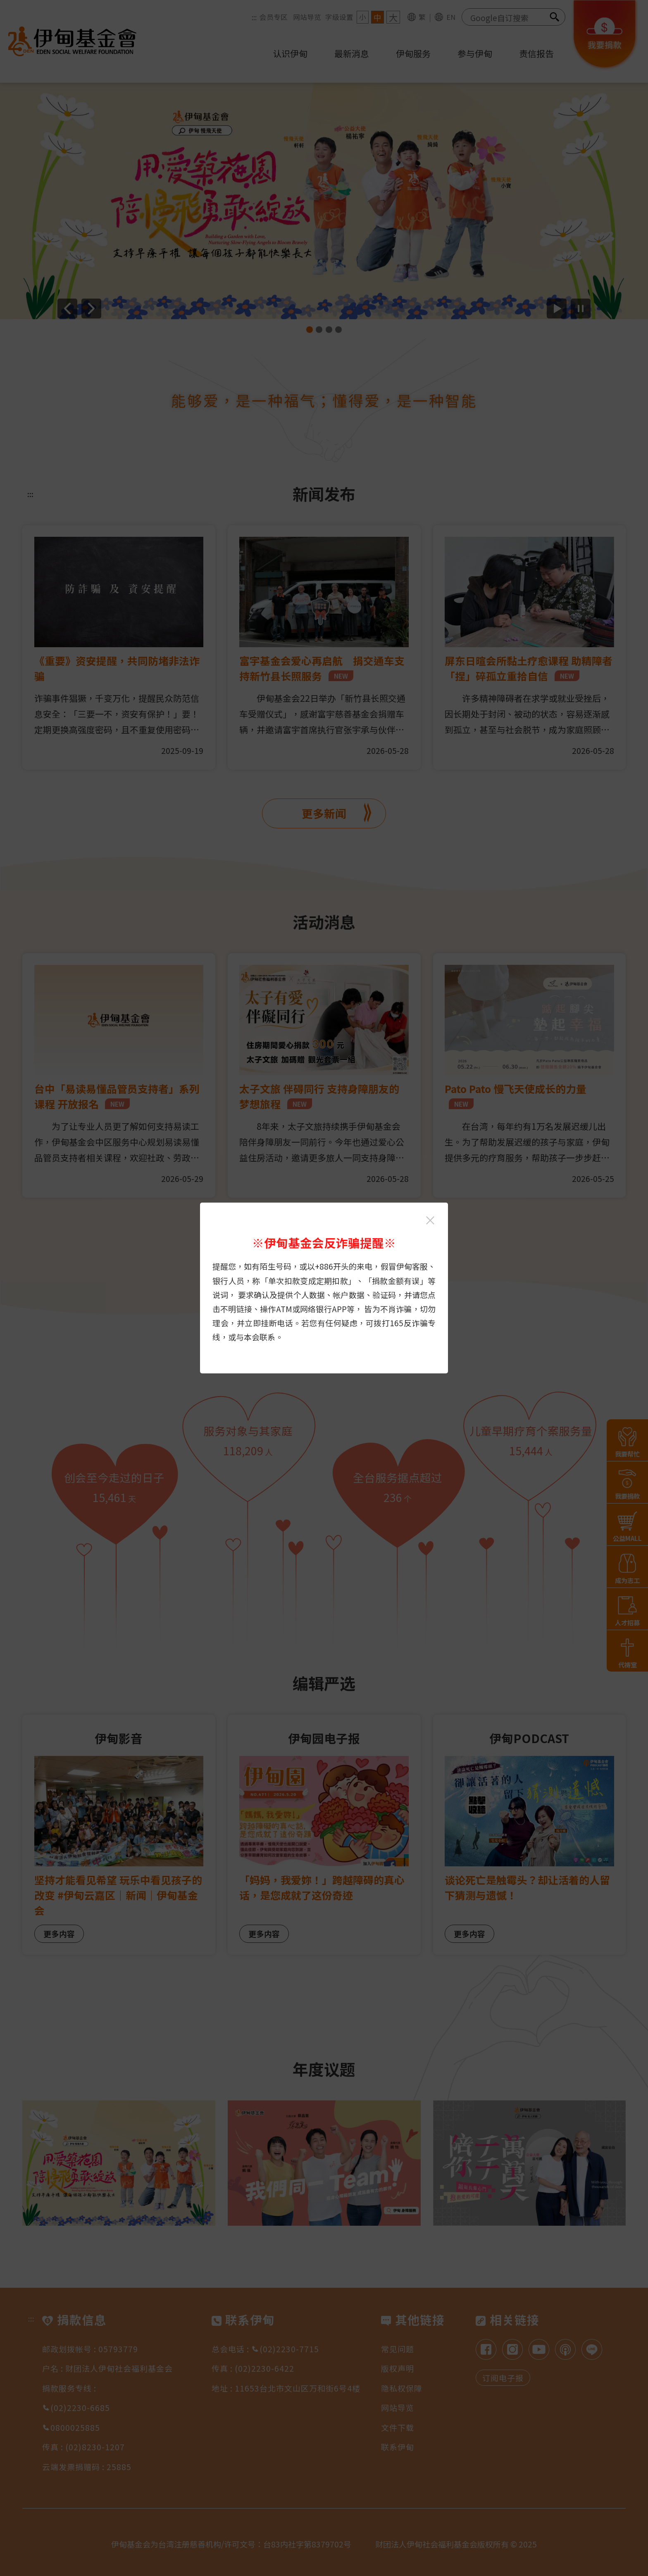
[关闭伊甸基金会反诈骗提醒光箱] (430, 1220)
